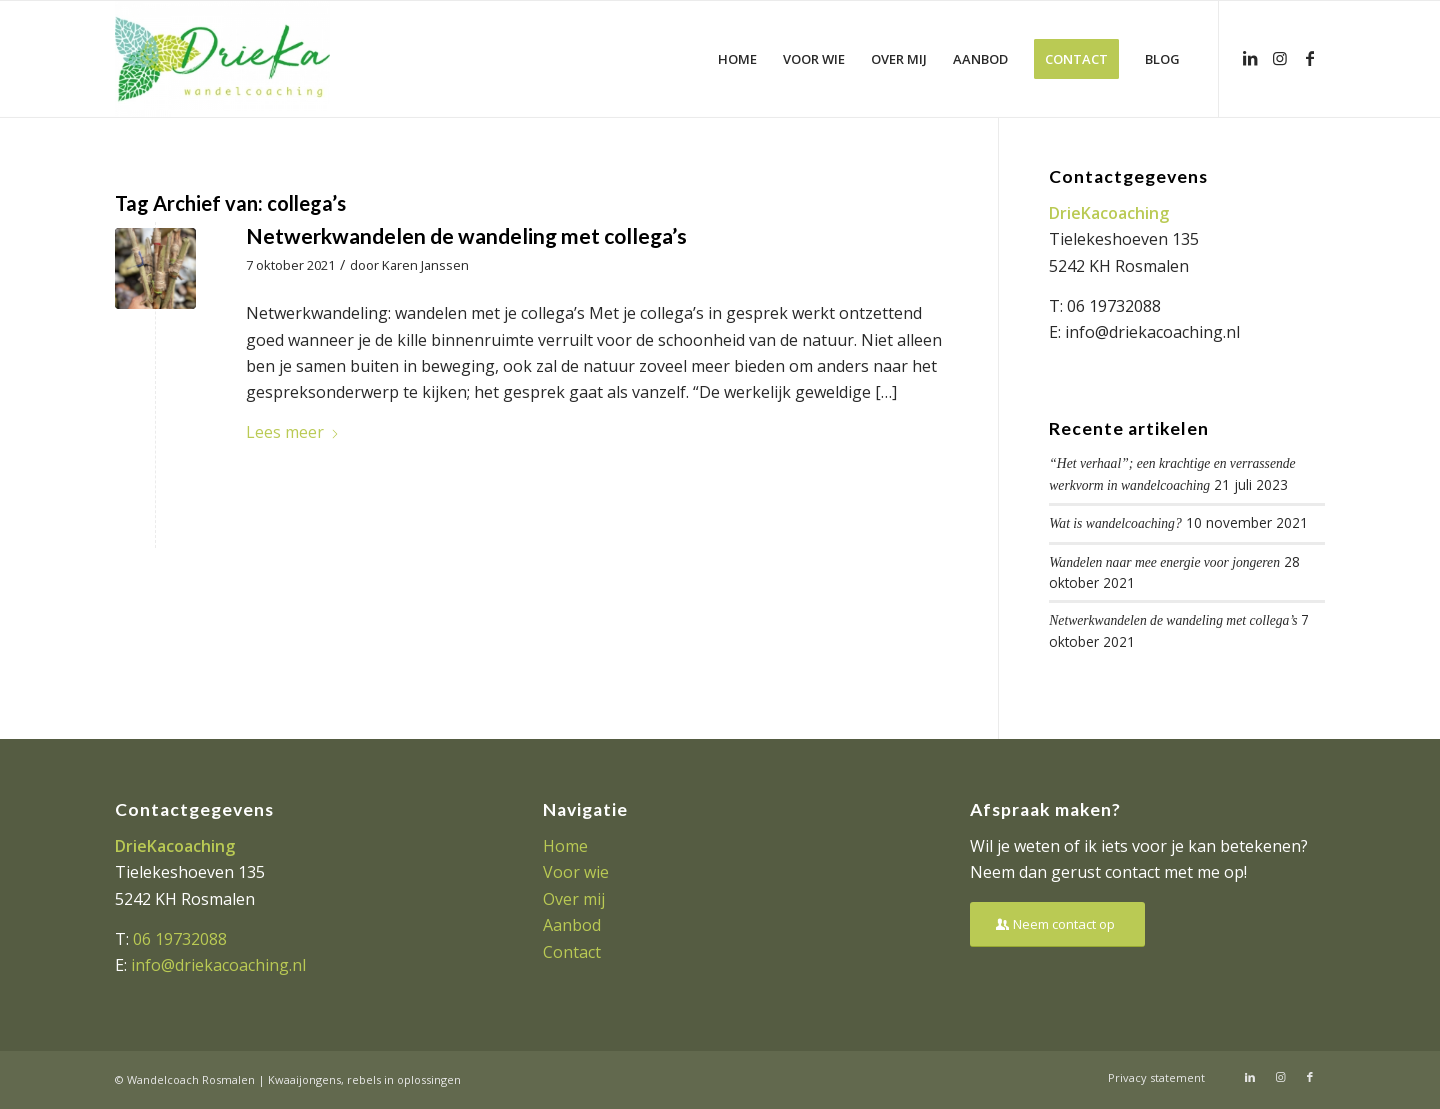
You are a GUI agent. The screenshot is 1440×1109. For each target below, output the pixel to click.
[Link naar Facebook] (1310, 58)
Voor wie (576, 872)
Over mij (574, 899)
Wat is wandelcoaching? (1115, 523)
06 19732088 (1114, 306)
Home (565, 846)
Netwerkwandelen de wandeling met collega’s (466, 235)
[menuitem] (737, 59)
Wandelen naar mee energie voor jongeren (1164, 562)
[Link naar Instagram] (1280, 58)
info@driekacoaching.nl (1152, 332)
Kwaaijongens (304, 1079)
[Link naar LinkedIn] (1250, 58)
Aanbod (572, 925)
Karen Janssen (425, 265)
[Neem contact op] (1057, 924)
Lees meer (293, 432)
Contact (572, 952)
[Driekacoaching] (222, 59)
